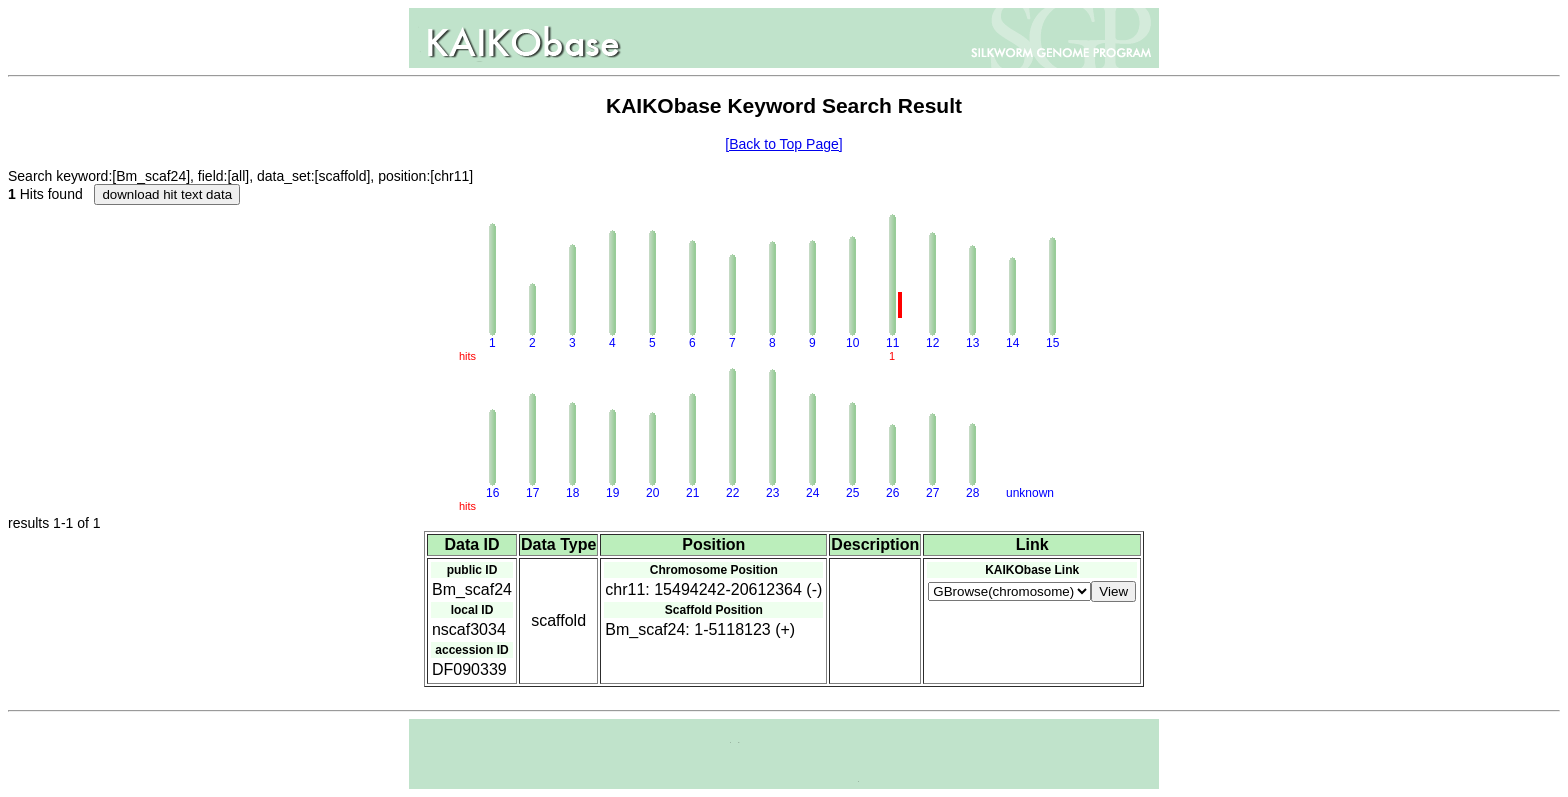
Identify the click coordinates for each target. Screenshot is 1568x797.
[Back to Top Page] (783, 144)
